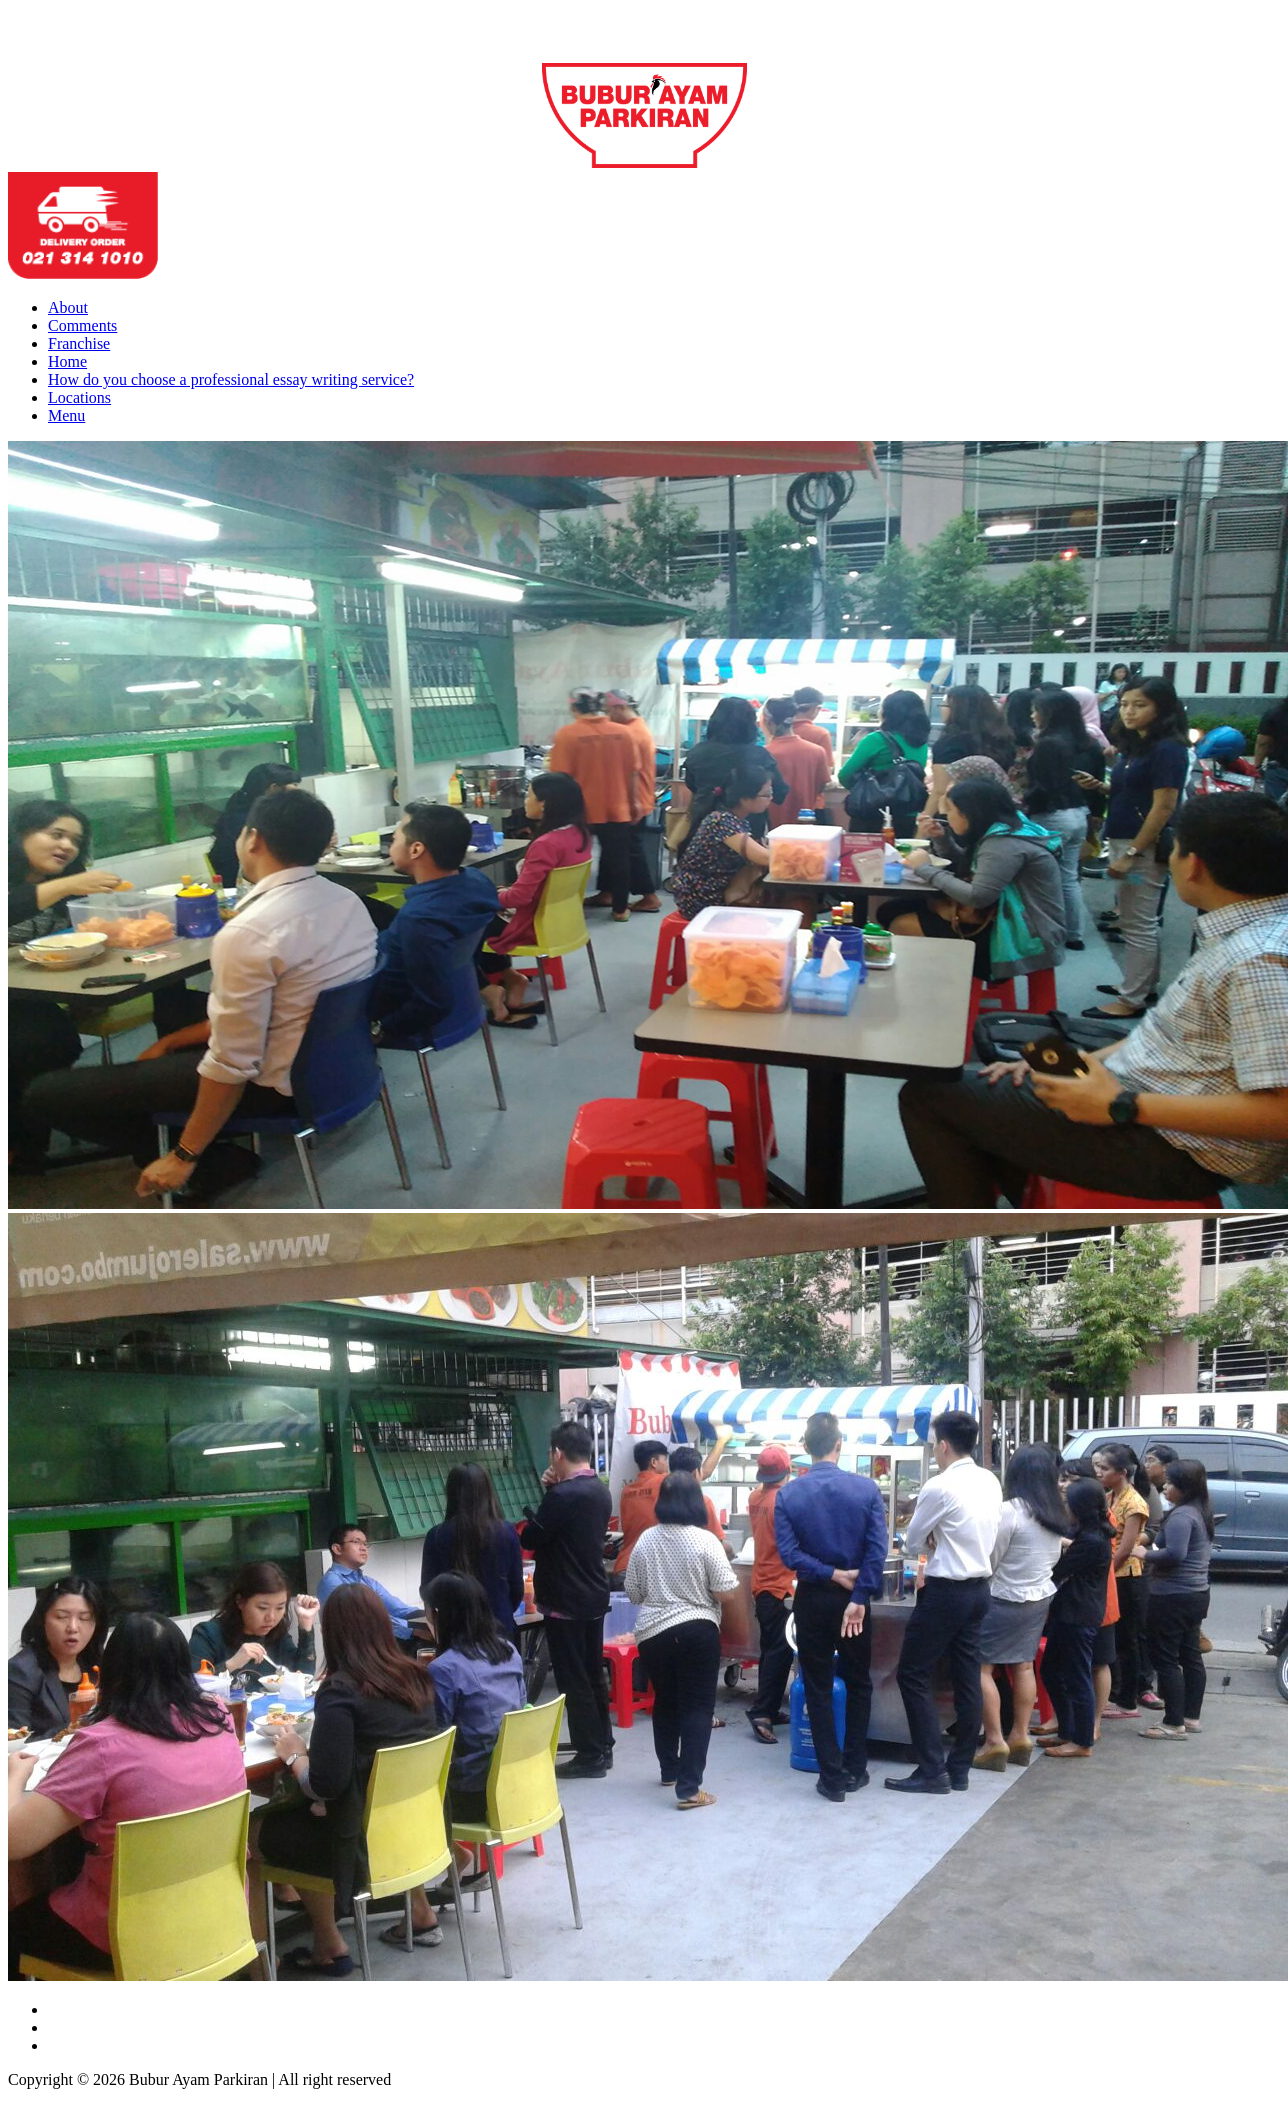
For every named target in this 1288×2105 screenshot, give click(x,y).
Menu (66, 415)
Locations (79, 397)
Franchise (79, 343)
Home (67, 361)
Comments (82, 325)
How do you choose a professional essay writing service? (231, 379)
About (68, 307)
